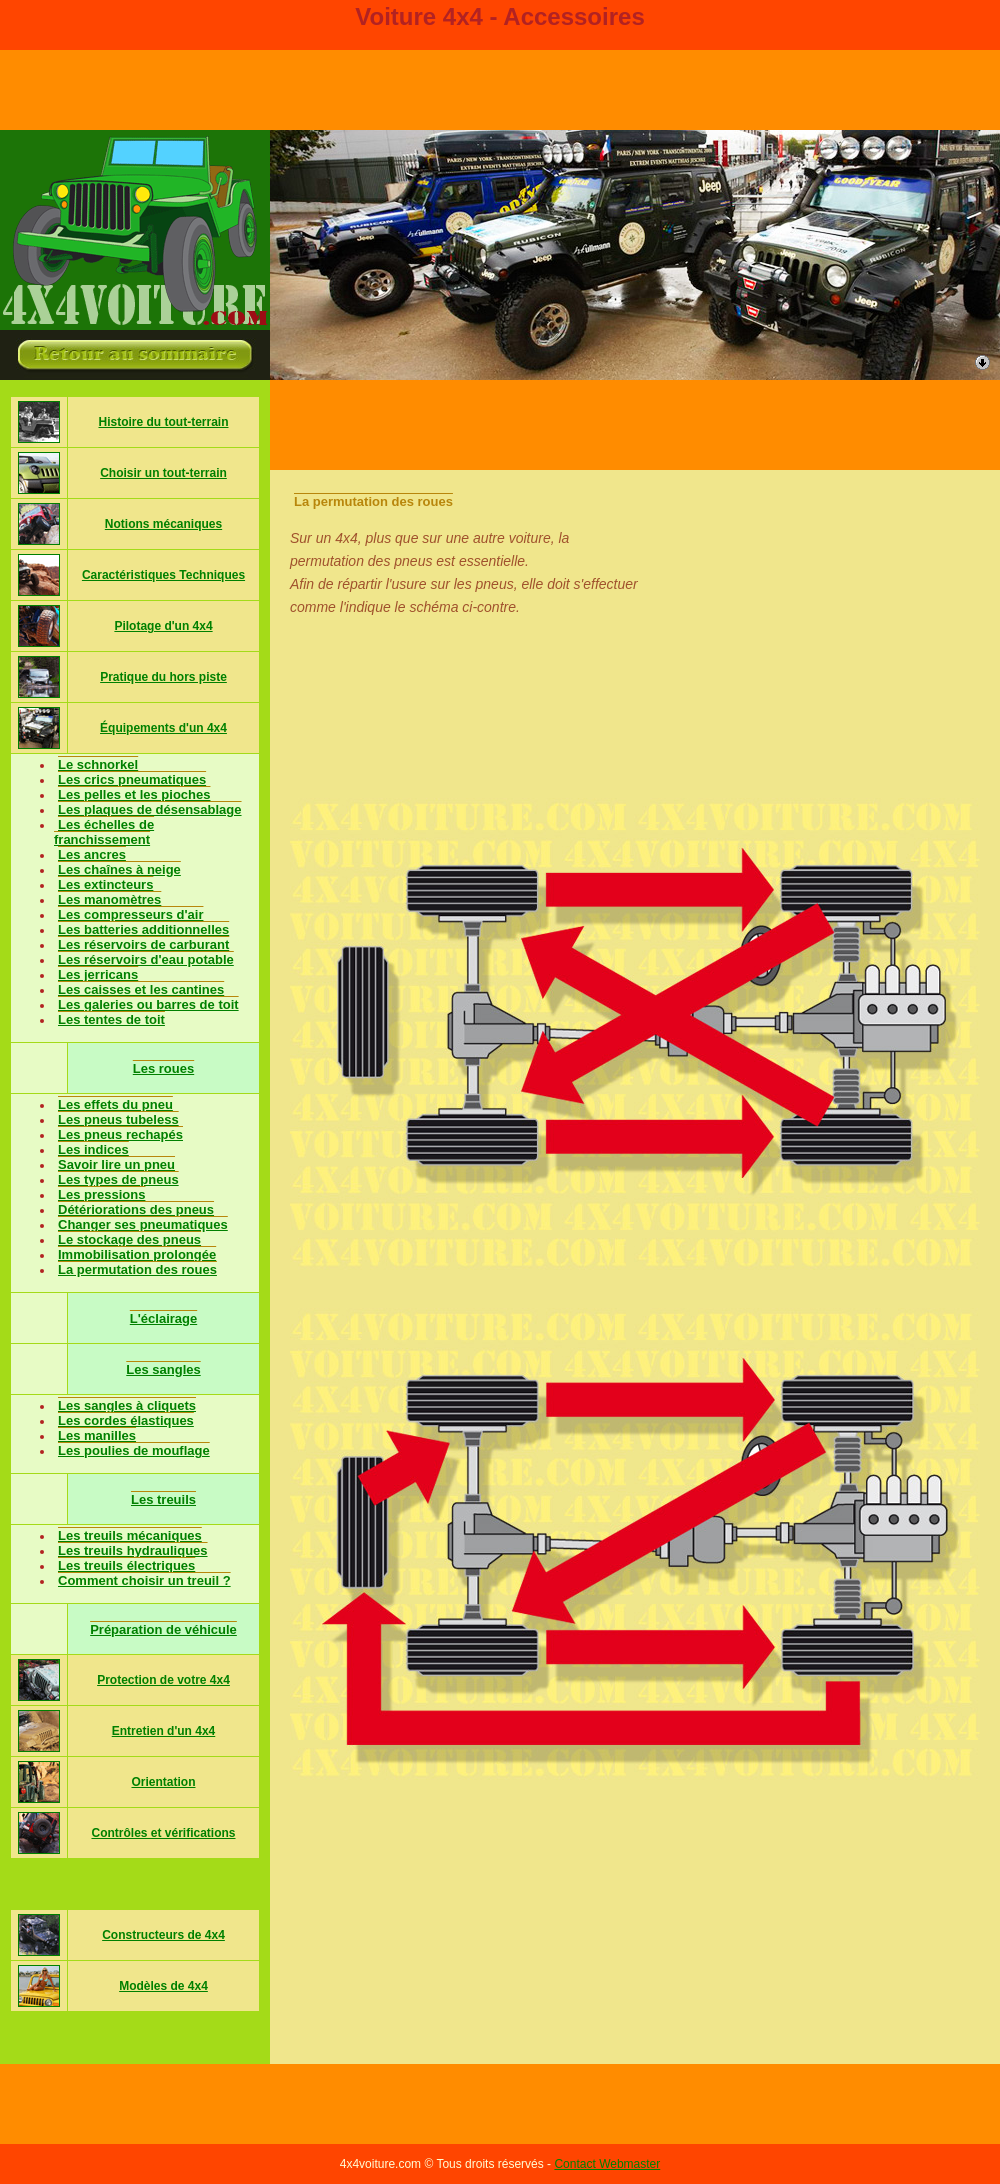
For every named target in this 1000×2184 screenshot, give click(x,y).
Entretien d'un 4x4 (164, 1731)
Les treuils (163, 1499)
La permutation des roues (137, 1269)
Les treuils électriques (126, 1565)
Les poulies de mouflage (134, 1450)
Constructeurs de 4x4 (163, 1935)
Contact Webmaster (607, 2164)
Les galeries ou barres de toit (148, 1004)
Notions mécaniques (163, 524)
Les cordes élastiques (126, 1420)
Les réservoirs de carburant (143, 944)
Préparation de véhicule (163, 1629)
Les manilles (97, 1435)
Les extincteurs (105, 884)
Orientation (163, 1782)
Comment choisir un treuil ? (144, 1580)
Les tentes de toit (111, 1019)
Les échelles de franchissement (104, 832)
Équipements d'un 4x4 (163, 728)
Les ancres (92, 854)
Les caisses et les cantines (141, 989)
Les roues (163, 1068)
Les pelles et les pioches (134, 794)
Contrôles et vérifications (163, 1833)
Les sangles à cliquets (127, 1405)
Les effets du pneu (115, 1104)
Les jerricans (98, 974)
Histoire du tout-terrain (163, 422)
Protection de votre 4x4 (163, 1680)
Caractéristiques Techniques (163, 575)
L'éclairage (163, 1318)
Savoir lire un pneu (116, 1164)
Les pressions (101, 1194)
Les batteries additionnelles (143, 929)
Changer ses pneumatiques (143, 1224)
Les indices (93, 1149)
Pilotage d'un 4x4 (163, 626)
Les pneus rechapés (120, 1134)
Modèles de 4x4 (163, 1986)
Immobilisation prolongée (137, 1254)
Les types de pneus (118, 1179)
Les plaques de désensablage (150, 809)
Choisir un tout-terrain (163, 473)
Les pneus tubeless (118, 1119)
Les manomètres (109, 899)
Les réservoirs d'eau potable (146, 959)
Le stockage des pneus (129, 1239)
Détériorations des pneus (136, 1209)
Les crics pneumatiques (132, 779)
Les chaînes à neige (119, 869)
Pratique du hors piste (163, 677)
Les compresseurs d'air (130, 914)
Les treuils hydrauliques (133, 1550)
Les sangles (163, 1369)
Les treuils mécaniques (130, 1535)
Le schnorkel (98, 764)
